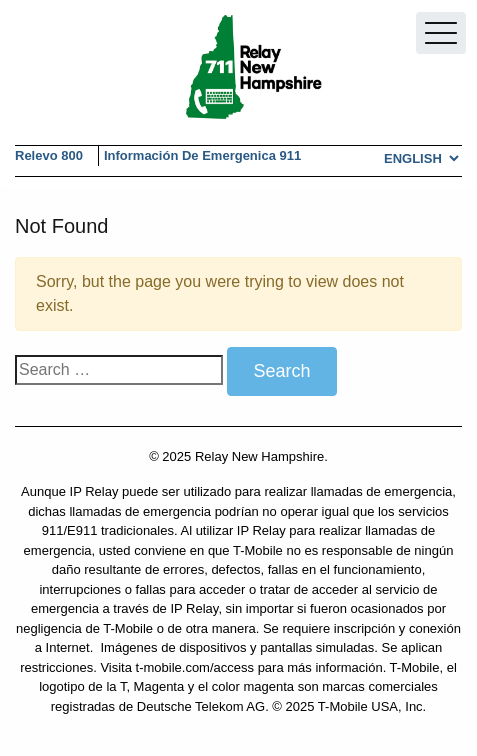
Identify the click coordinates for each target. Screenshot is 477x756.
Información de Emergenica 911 (202, 155)
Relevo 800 (49, 155)
